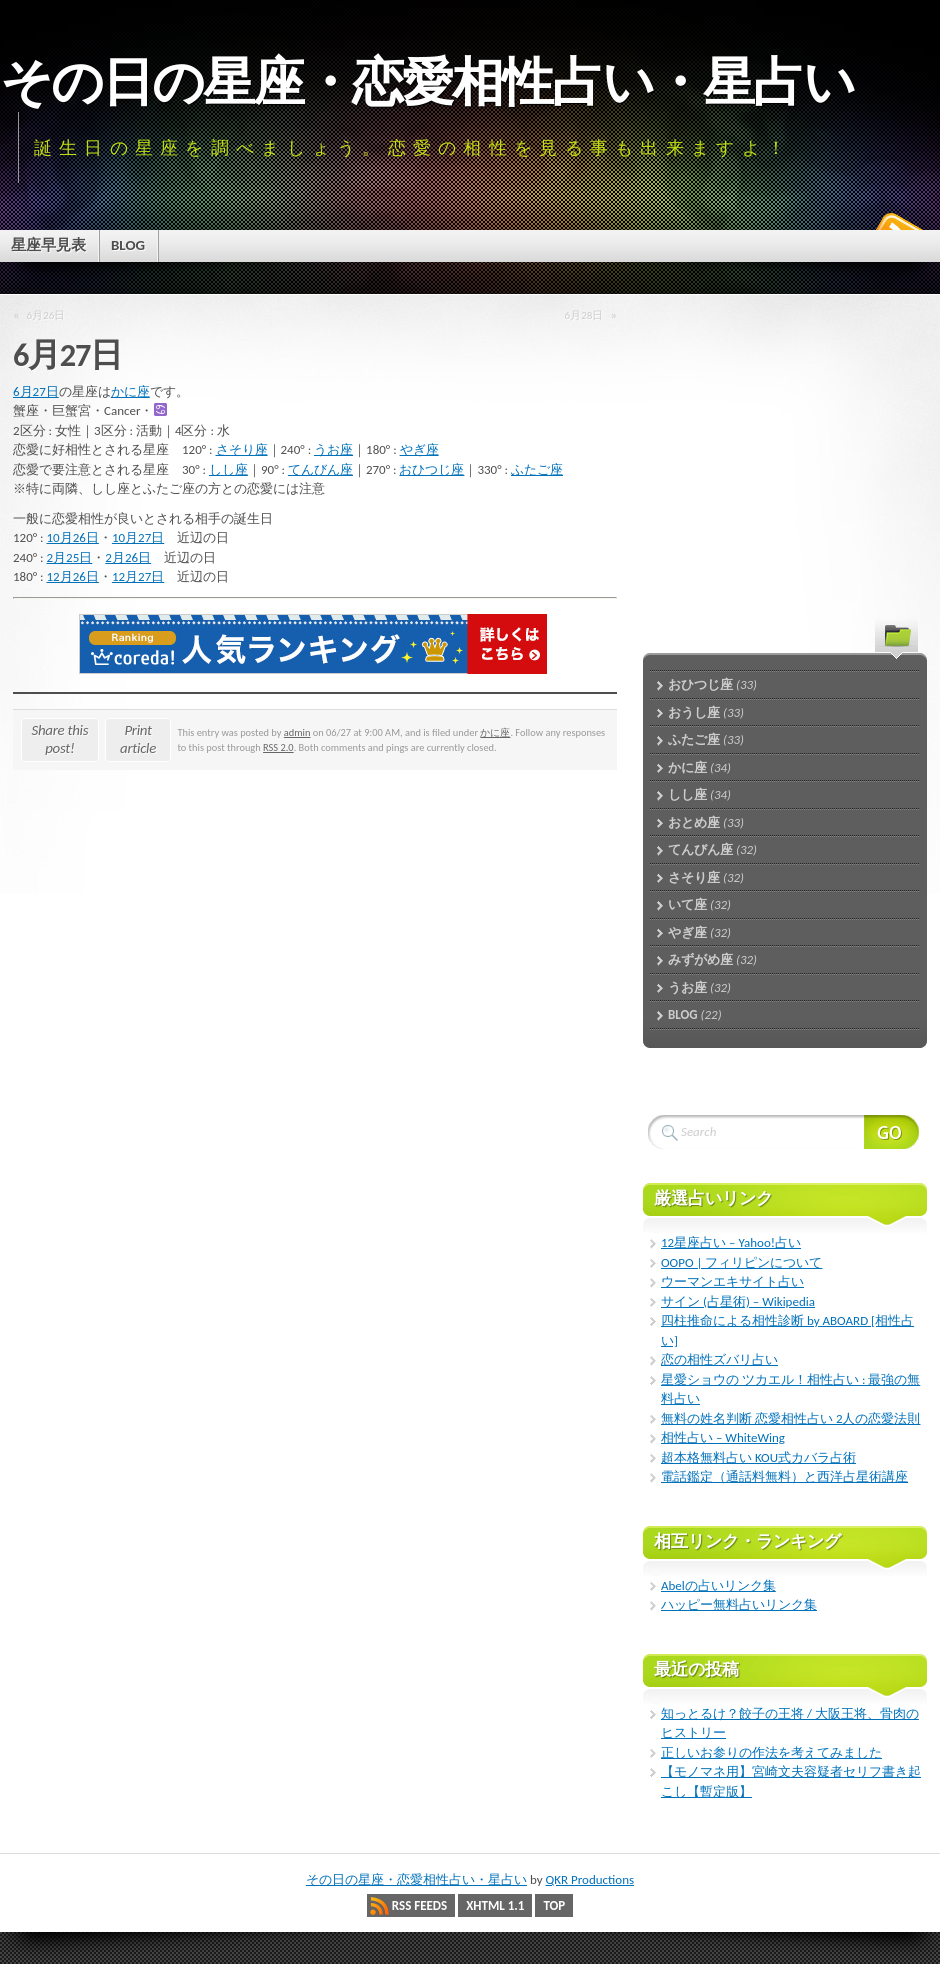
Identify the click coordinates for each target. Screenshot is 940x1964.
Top (554, 1905)
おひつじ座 (431, 469)
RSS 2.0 (278, 747)
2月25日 (70, 557)
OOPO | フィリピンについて (741, 1262)
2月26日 (128, 557)
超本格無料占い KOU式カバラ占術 (758, 1457)
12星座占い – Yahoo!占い (731, 1242)
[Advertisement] (768, 445)
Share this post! (60, 739)
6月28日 (584, 315)
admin (297, 732)
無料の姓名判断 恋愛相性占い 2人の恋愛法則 (790, 1418)
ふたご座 (537, 469)
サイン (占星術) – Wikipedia (738, 1301)
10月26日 (73, 537)
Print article (138, 739)
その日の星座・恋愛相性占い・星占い (427, 82)
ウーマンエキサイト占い (732, 1281)
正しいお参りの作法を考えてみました (771, 1752)
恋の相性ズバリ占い (719, 1359)
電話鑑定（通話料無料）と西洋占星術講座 (784, 1476)
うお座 (333, 449)
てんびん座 (320, 469)
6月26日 (46, 315)
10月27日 (138, 537)
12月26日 (73, 576)
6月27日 (36, 391)
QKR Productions (589, 1879)
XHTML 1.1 (495, 1905)
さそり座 (242, 449)
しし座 (228, 469)
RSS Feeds (419, 1905)
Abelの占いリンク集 (718, 1585)
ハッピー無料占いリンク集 (739, 1604)
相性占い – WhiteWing (723, 1437)
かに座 (130, 391)
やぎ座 (419, 449)
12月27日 (138, 576)
